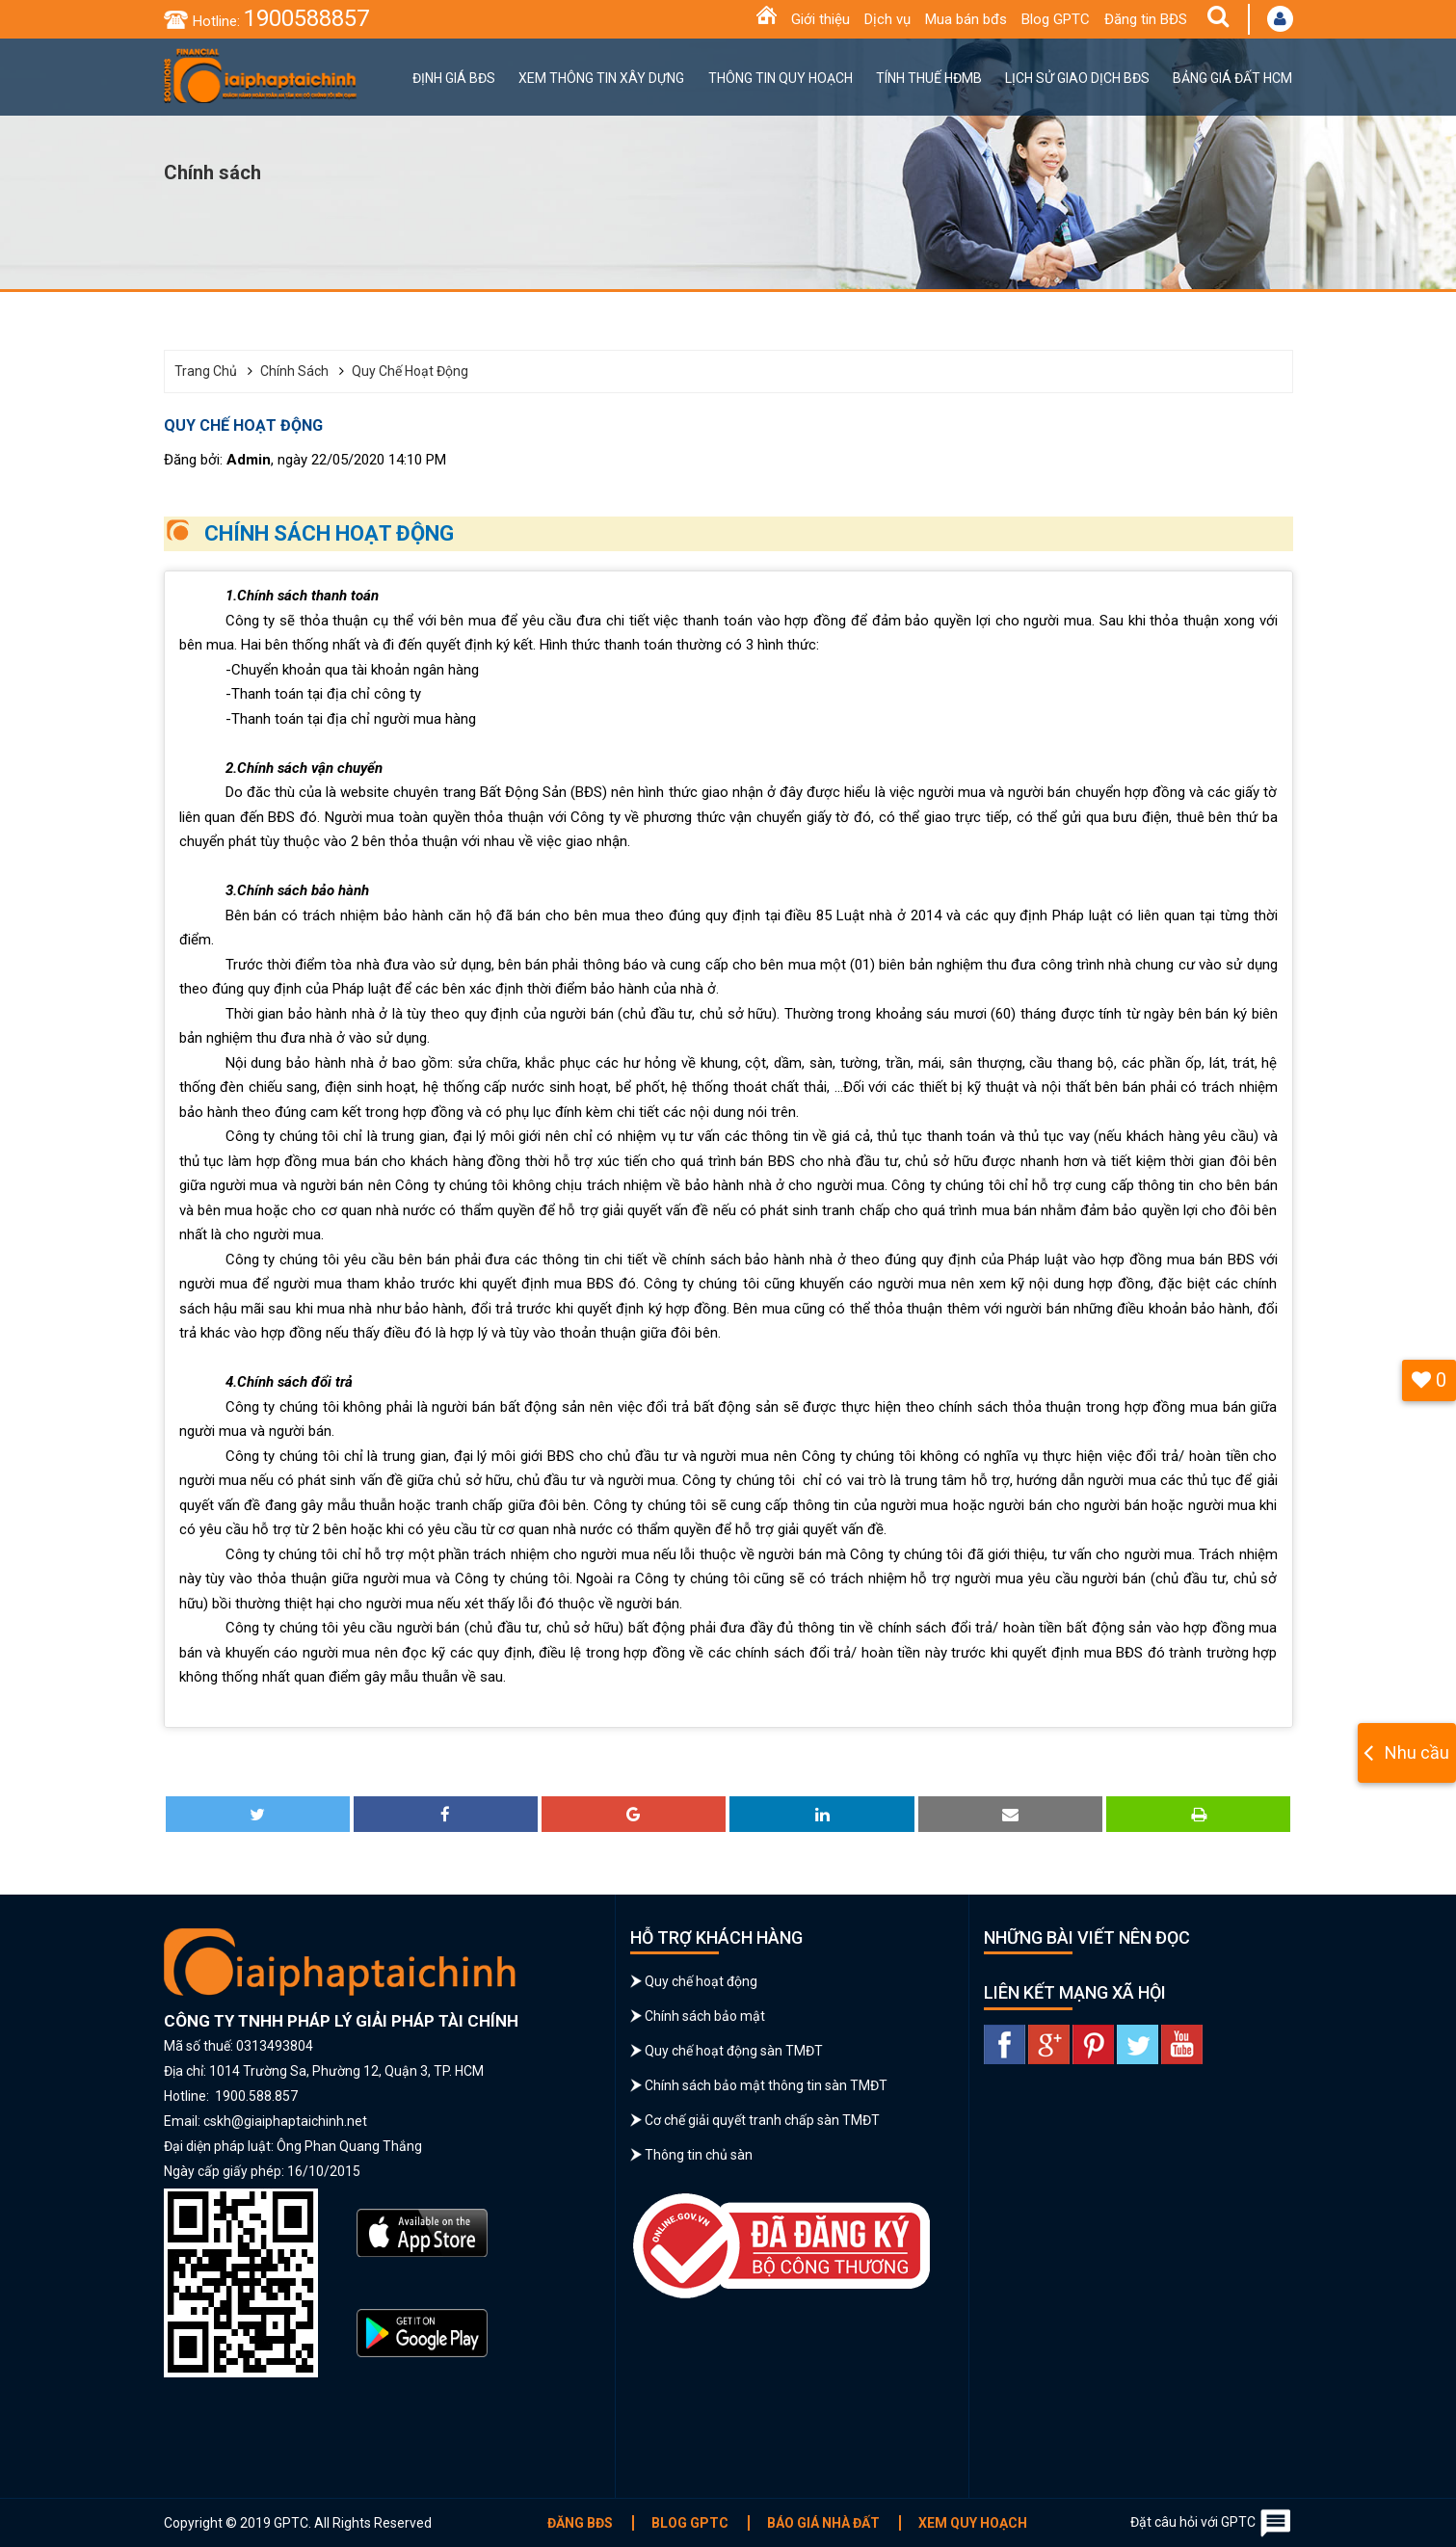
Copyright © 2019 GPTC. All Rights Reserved (298, 2523)
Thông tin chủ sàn (699, 2154)
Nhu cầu (1417, 1752)
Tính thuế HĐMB (929, 78)
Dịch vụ (887, 19)
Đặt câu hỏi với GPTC (1211, 2522)
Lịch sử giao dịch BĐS (1077, 78)
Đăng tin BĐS (1145, 19)
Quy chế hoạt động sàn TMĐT (734, 2050)
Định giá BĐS (453, 78)
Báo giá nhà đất (823, 2523)
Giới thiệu (820, 19)
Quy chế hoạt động (410, 371)
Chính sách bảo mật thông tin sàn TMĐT (766, 2085)
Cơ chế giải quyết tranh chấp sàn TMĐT (762, 2120)
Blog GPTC (1055, 19)
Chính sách (294, 371)
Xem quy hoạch (972, 2523)
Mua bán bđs (966, 19)
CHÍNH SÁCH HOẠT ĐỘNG (329, 533)
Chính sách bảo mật (705, 2016)
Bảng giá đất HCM (1232, 78)
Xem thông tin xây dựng (601, 78)
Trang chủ (205, 371)
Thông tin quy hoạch (780, 78)
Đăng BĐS (580, 2523)
